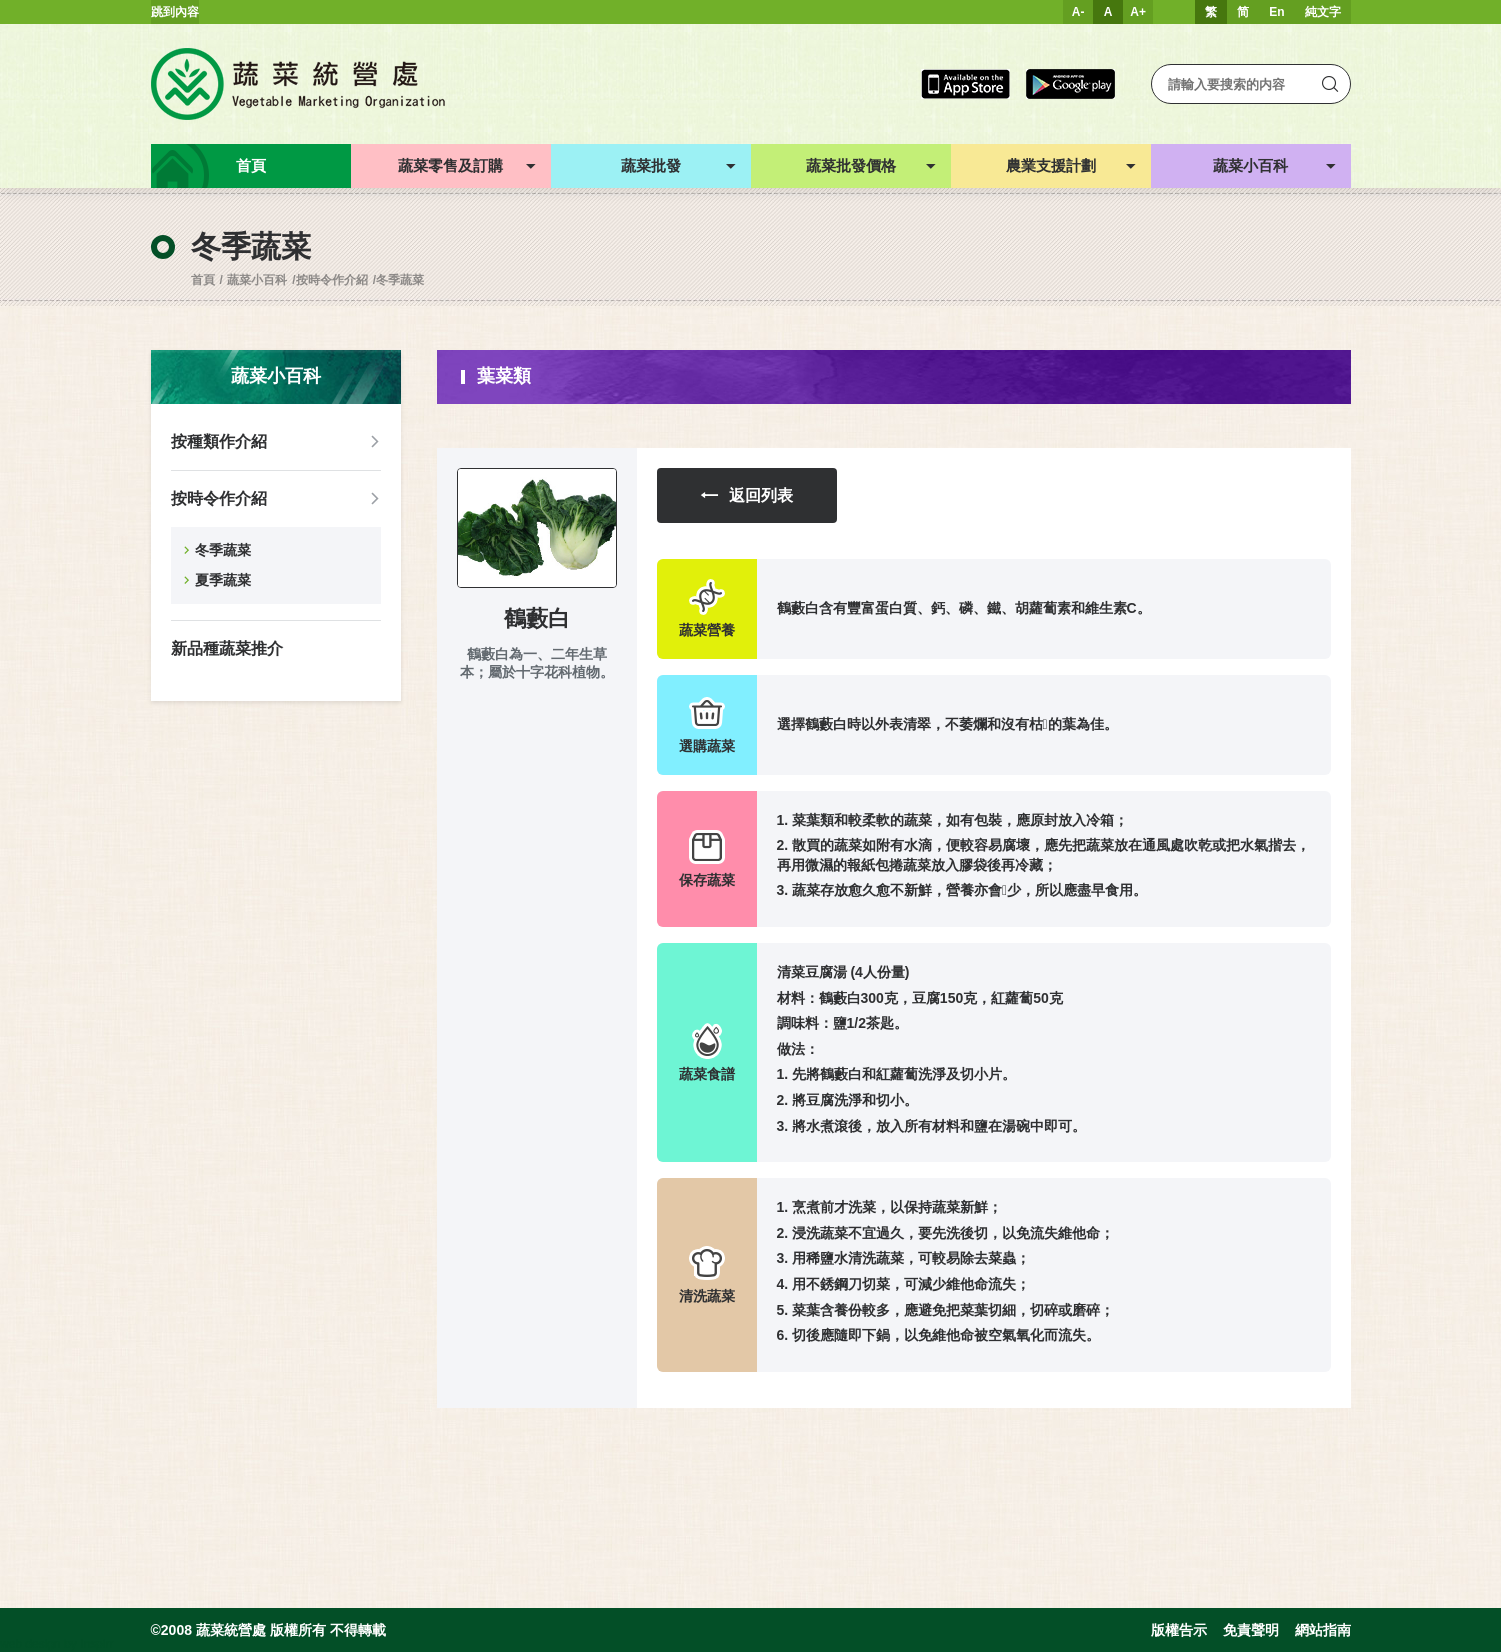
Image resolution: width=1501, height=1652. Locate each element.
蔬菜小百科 (257, 280)
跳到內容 (175, 12)
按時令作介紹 (332, 280)
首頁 (203, 280)
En (1276, 12)
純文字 (1323, 12)
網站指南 (1323, 1630)
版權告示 (1179, 1630)
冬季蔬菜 (400, 280)
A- (1078, 12)
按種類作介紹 (219, 441)
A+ (1138, 12)
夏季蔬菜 (223, 580)
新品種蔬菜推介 (227, 648)
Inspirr (96, 1644)
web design (30, 1644)
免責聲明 (1251, 1630)
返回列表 (747, 495)
